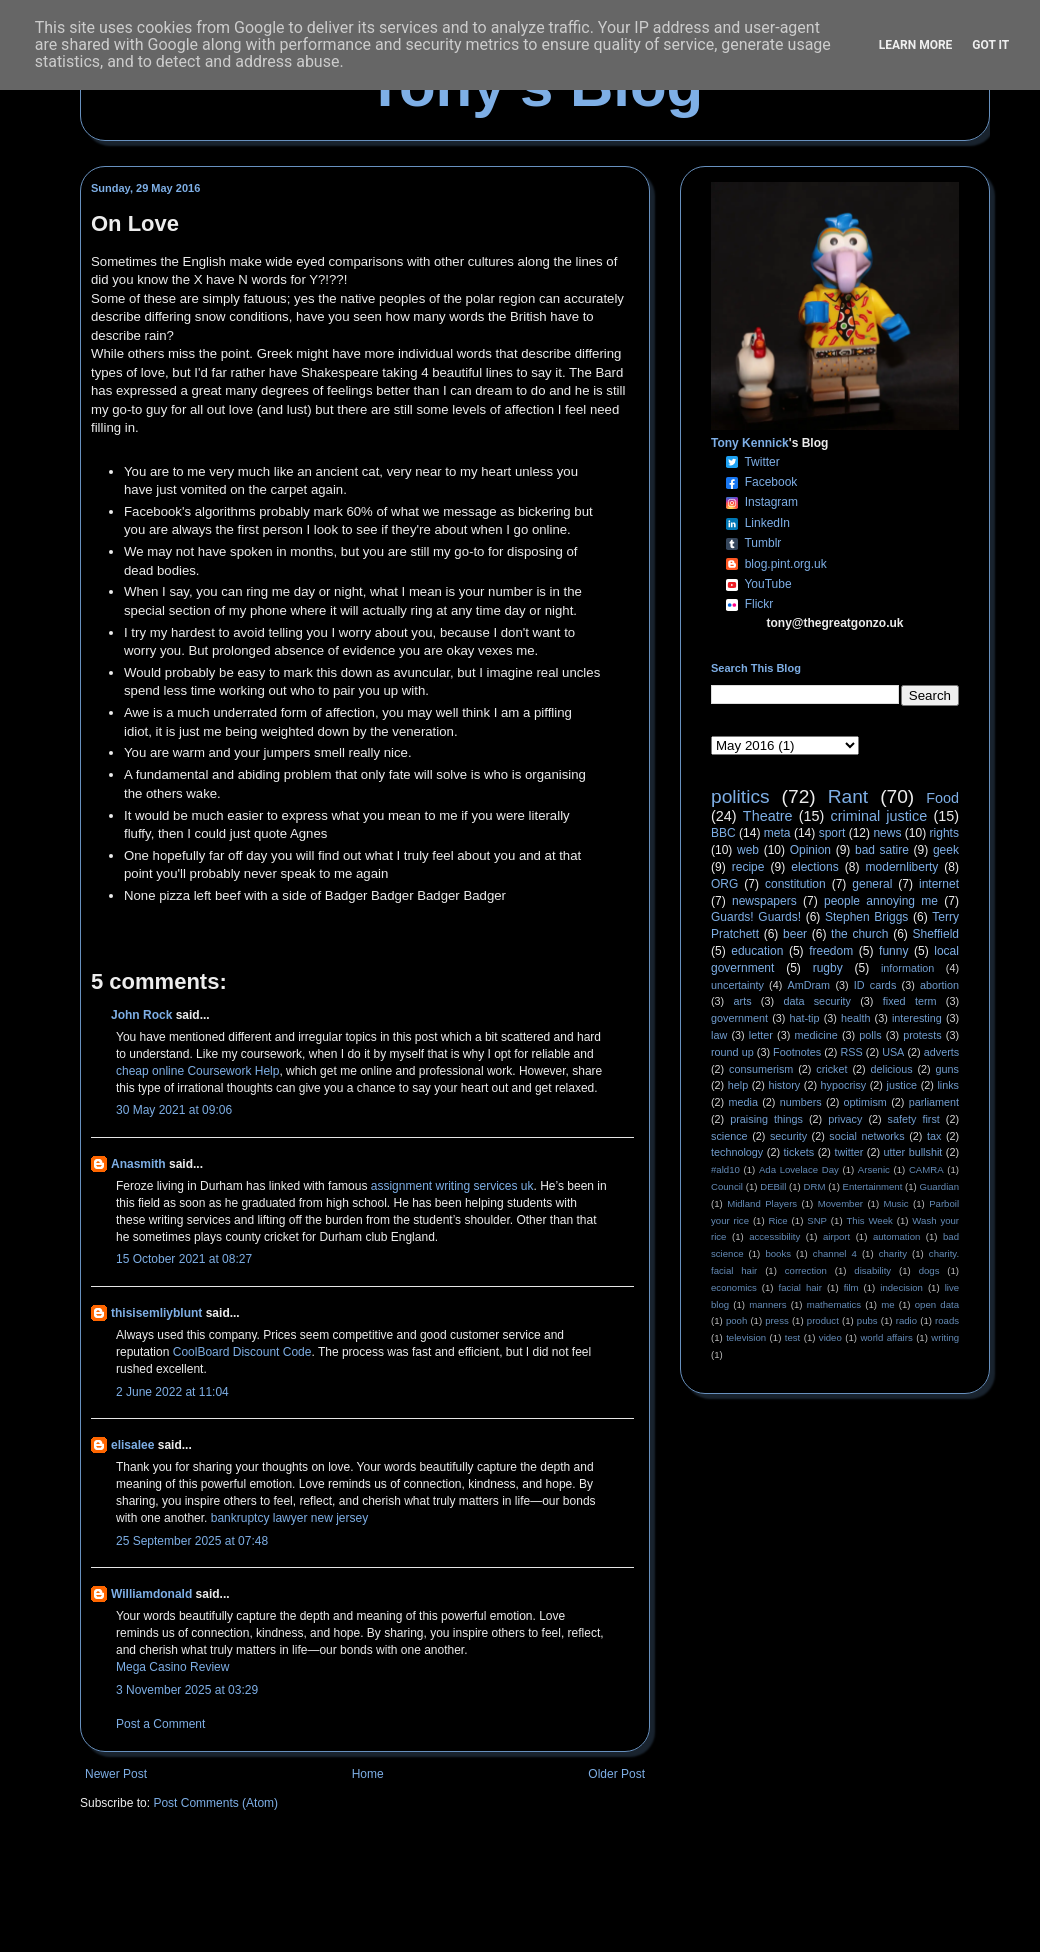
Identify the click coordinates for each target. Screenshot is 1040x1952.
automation (896, 1236)
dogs (929, 1270)
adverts (941, 1052)
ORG (724, 884)
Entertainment (873, 1186)
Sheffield (935, 934)
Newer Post (116, 1774)
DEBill (773, 1186)
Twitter (761, 462)
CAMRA (926, 1169)
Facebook (771, 482)
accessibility (774, 1236)
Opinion (810, 850)
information (907, 968)
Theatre (768, 816)
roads (947, 1320)
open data (937, 1304)
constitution (795, 884)
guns (947, 1069)
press (776, 1320)
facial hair (800, 1287)
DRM (815, 1186)
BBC (723, 833)
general (872, 884)
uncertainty (737, 985)
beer (795, 934)
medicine (816, 1035)
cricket (831, 1069)
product (823, 1320)
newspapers (764, 901)
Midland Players (762, 1203)
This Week (869, 1220)
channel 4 (835, 1253)
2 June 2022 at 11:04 (172, 1392)
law (719, 1035)
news (887, 833)
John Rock (141, 1015)
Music (896, 1203)
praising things (766, 1119)
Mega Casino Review (172, 1667)
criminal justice (879, 816)
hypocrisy (844, 1085)
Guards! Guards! (756, 917)
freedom (831, 951)
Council (727, 1186)
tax (934, 1136)
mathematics (834, 1304)
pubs (867, 1320)
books (778, 1253)
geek (946, 850)
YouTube (767, 584)
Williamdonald (151, 1594)
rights (944, 833)
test (792, 1337)
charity (893, 1253)
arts (743, 1001)
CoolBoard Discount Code (242, 1352)
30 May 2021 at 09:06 (174, 1110)
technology (737, 1152)
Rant (848, 796)
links (948, 1085)
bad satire (882, 850)
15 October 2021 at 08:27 (184, 1259)
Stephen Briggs (866, 917)
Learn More (916, 45)
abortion (939, 985)
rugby (828, 968)
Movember (840, 1203)
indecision (901, 1287)
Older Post (616, 1774)
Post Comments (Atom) (215, 1803)
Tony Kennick (750, 443)
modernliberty (902, 867)
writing (945, 1337)
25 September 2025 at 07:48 (192, 1541)
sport (832, 833)
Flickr (759, 604)
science (729, 1136)
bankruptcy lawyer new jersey (289, 1518)
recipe (748, 867)
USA (893, 1052)
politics (740, 796)
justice (901, 1085)
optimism (865, 1102)
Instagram (771, 502)
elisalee (132, 1445)
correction (806, 1270)
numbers (801, 1102)
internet (939, 884)
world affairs (886, 1337)
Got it (990, 45)
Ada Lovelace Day (799, 1169)
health (855, 1018)
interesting (917, 1018)
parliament (934, 1102)
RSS (852, 1052)
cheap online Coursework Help (197, 1071)
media (743, 1102)
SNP (817, 1220)
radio (906, 1320)
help (738, 1085)
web (748, 850)
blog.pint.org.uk (786, 564)
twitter (848, 1152)
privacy (845, 1119)
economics (734, 1287)
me (887, 1304)
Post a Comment (160, 1724)
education (757, 951)
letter (761, 1035)
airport (836, 1236)
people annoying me (881, 901)
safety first (914, 1119)
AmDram (809, 985)
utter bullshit (913, 1152)
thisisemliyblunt (156, 1313)
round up (732, 1052)
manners (767, 1304)
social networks (866, 1136)
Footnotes (797, 1052)
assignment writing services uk (452, 1186)
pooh (736, 1320)
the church (859, 934)
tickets (799, 1152)
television (746, 1337)
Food (942, 798)
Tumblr (762, 543)
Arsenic (874, 1169)
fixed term (910, 1001)
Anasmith (138, 1164)
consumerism (761, 1069)
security (788, 1136)
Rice (778, 1220)
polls (870, 1035)
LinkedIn (767, 523)
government (739, 1018)
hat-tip (805, 1018)
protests (922, 1035)
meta (777, 833)
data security (817, 1001)
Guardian (939, 1186)
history (784, 1085)
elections (814, 867)
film (851, 1287)
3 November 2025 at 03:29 (187, 1690)
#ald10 (725, 1169)
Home (368, 1774)
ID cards (875, 985)
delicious (892, 1069)
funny (893, 951)
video (830, 1337)
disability (872, 1270)
